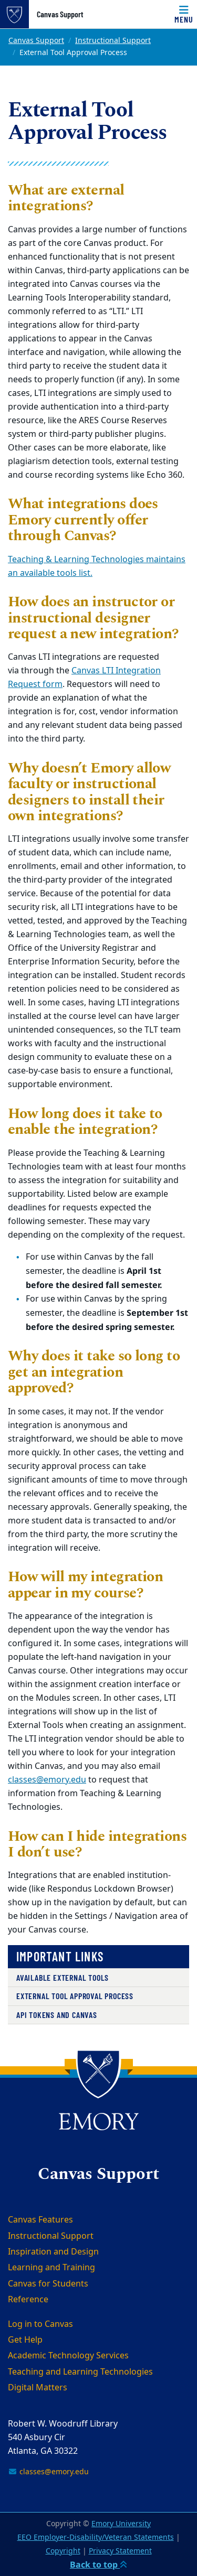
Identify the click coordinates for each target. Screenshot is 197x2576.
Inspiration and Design (53, 2252)
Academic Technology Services (68, 2355)
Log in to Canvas (40, 2324)
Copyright (63, 2551)
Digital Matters (37, 2387)
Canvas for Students (48, 2284)
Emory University (121, 2523)
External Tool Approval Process (74, 1996)
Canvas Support (60, 14)
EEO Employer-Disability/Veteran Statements (95, 2537)
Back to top (98, 2564)
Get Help (25, 2340)
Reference (28, 2299)
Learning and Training (51, 2267)
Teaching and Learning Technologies (80, 2372)
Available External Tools (62, 1977)
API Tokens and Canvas (56, 2015)
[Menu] (184, 14)
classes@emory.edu (47, 1780)
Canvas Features (40, 2220)
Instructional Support (113, 40)
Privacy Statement (120, 2551)
